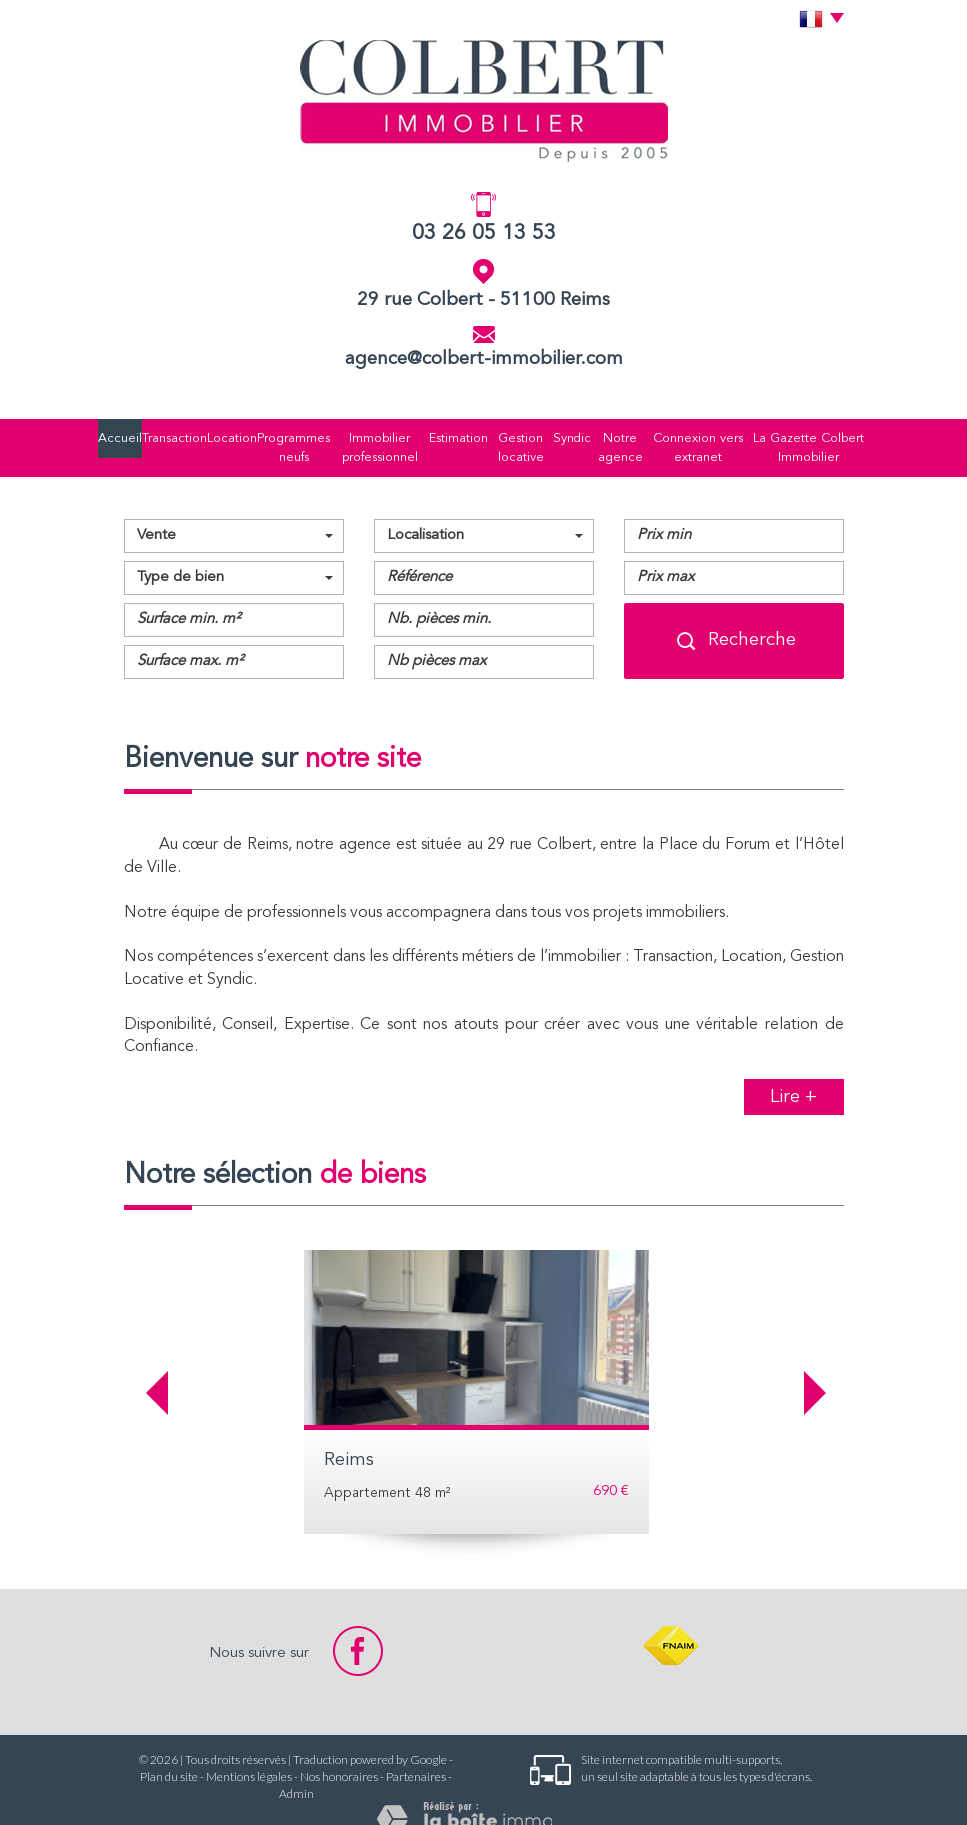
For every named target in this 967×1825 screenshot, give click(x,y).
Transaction (174, 435)
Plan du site (169, 1750)
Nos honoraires (339, 1750)
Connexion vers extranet (689, 435)
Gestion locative (505, 435)
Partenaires (416, 1750)
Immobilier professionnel (371, 435)
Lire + (793, 1070)
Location (222, 435)
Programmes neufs (284, 435)
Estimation (444, 435)
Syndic (557, 435)
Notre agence (608, 435)
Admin (296, 1767)
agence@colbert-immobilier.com (484, 359)
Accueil (128, 435)
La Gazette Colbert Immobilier (799, 435)
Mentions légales (249, 1750)
